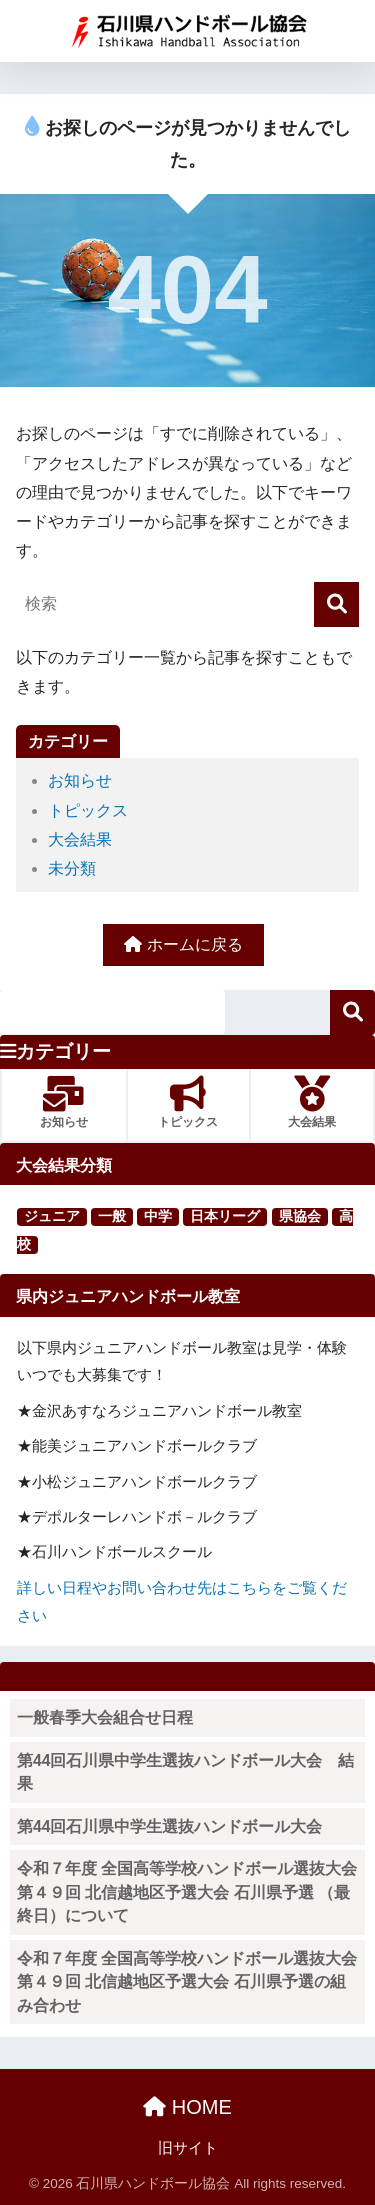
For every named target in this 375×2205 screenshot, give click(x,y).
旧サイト (188, 2148)
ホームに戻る (183, 944)
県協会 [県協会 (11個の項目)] (300, 1216)
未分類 (72, 868)
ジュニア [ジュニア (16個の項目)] (52, 1216)
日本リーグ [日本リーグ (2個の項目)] (225, 1216)
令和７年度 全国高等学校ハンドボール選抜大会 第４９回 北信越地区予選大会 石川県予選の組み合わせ (191, 1982)
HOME (187, 2107)
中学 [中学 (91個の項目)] (158, 1216)
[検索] (336, 604)
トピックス (88, 810)
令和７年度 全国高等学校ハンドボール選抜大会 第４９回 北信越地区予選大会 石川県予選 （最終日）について (191, 1892)
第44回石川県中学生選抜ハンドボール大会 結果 (185, 1772)
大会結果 (80, 839)
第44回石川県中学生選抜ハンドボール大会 (169, 1826)
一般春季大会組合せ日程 (105, 1717)
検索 (352, 1012)
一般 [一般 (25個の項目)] (112, 1216)
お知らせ (80, 780)
